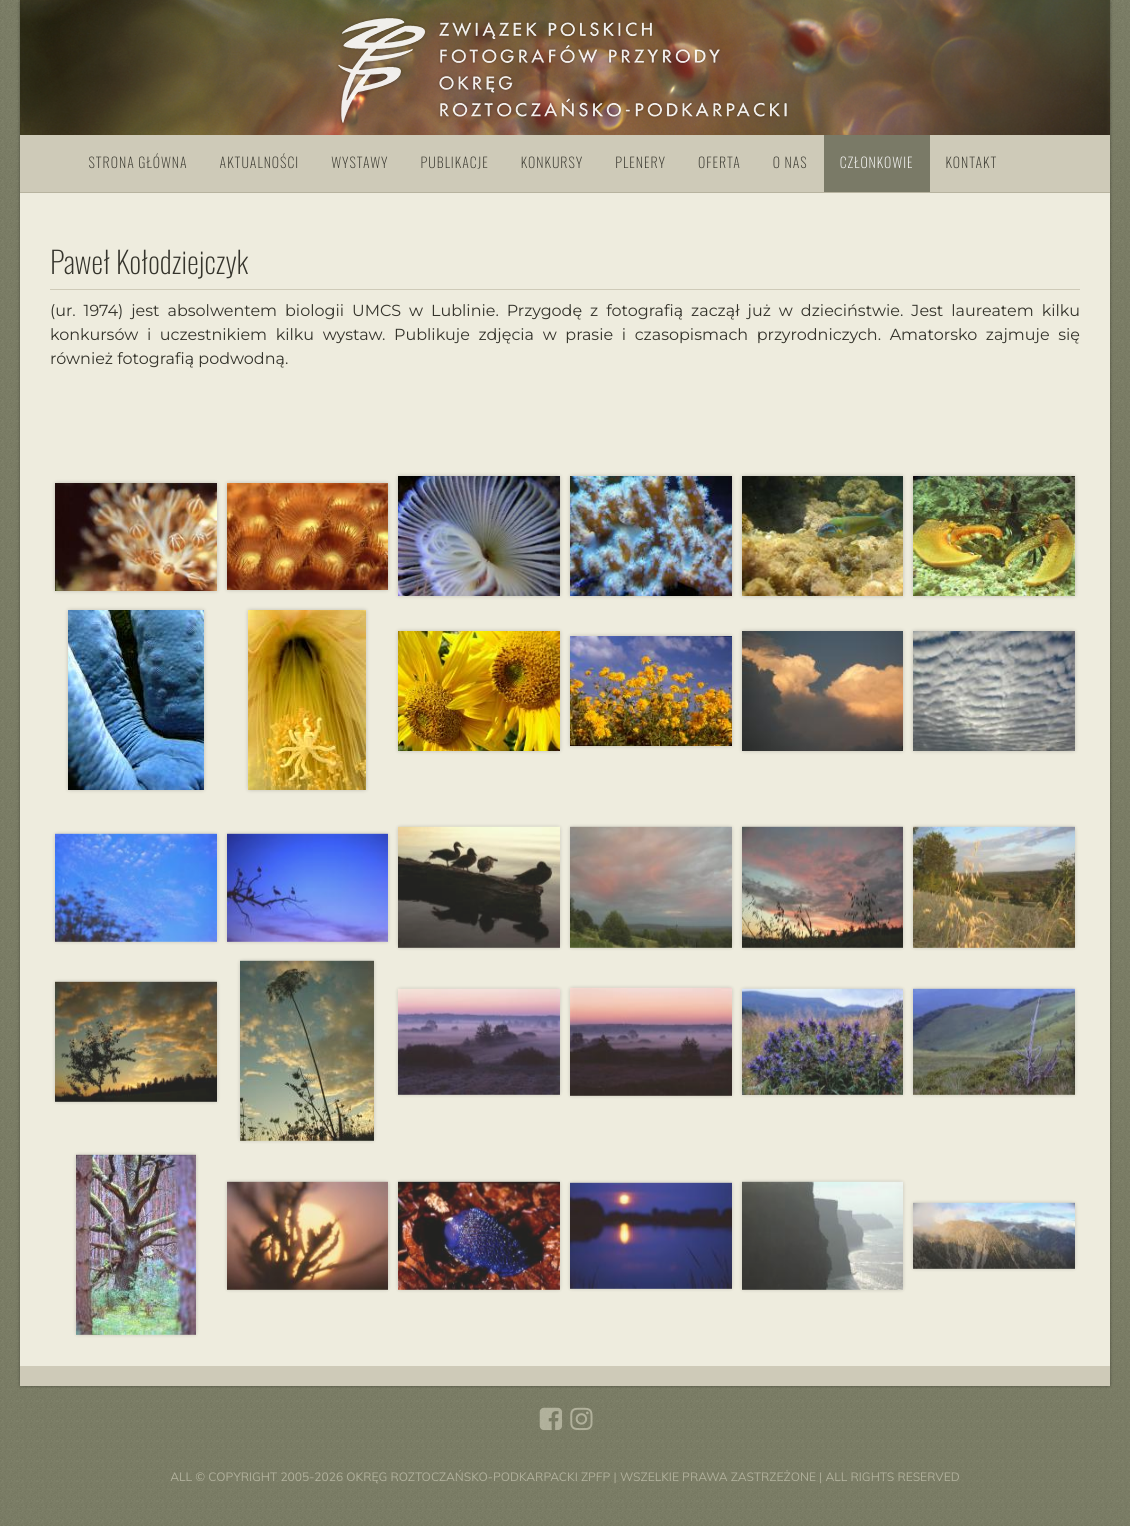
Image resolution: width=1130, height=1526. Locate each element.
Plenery (640, 162)
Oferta (719, 162)
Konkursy (552, 162)
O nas (790, 162)
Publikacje (455, 162)
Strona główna (138, 162)
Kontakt (972, 162)
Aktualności (260, 162)
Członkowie (877, 162)
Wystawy (359, 162)
